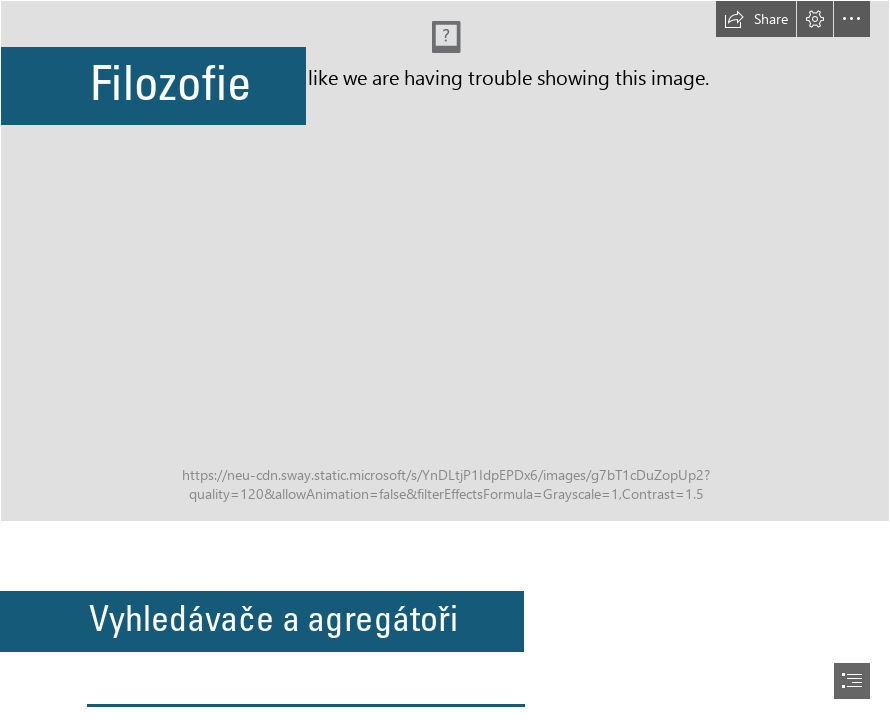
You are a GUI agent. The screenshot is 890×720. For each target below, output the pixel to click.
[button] (756, 19)
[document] (445, 360)
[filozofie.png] (445, 261)
